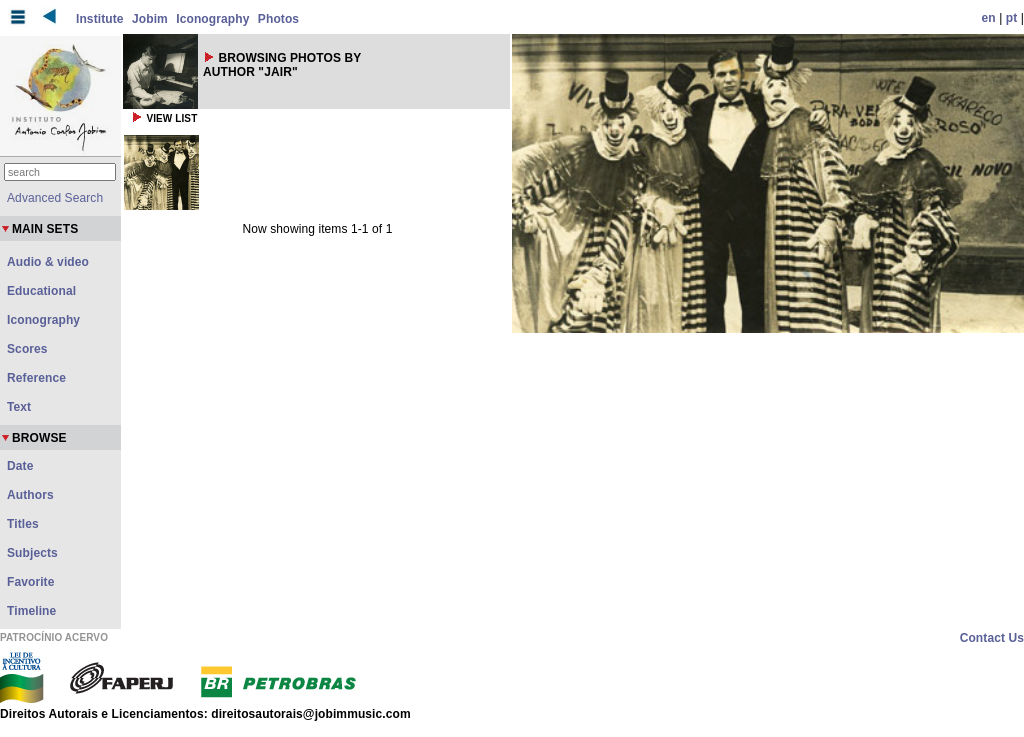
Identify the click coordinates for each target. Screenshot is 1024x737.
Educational (41, 291)
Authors (30, 495)
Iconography (212, 19)
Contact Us (992, 638)
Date (20, 466)
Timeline (31, 611)
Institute (100, 19)
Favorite (30, 582)
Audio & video (48, 262)
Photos (278, 19)
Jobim (150, 19)
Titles (23, 524)
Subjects (32, 553)
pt (1012, 18)
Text (19, 407)
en (989, 18)
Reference (36, 378)
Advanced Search (55, 198)
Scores (27, 349)
